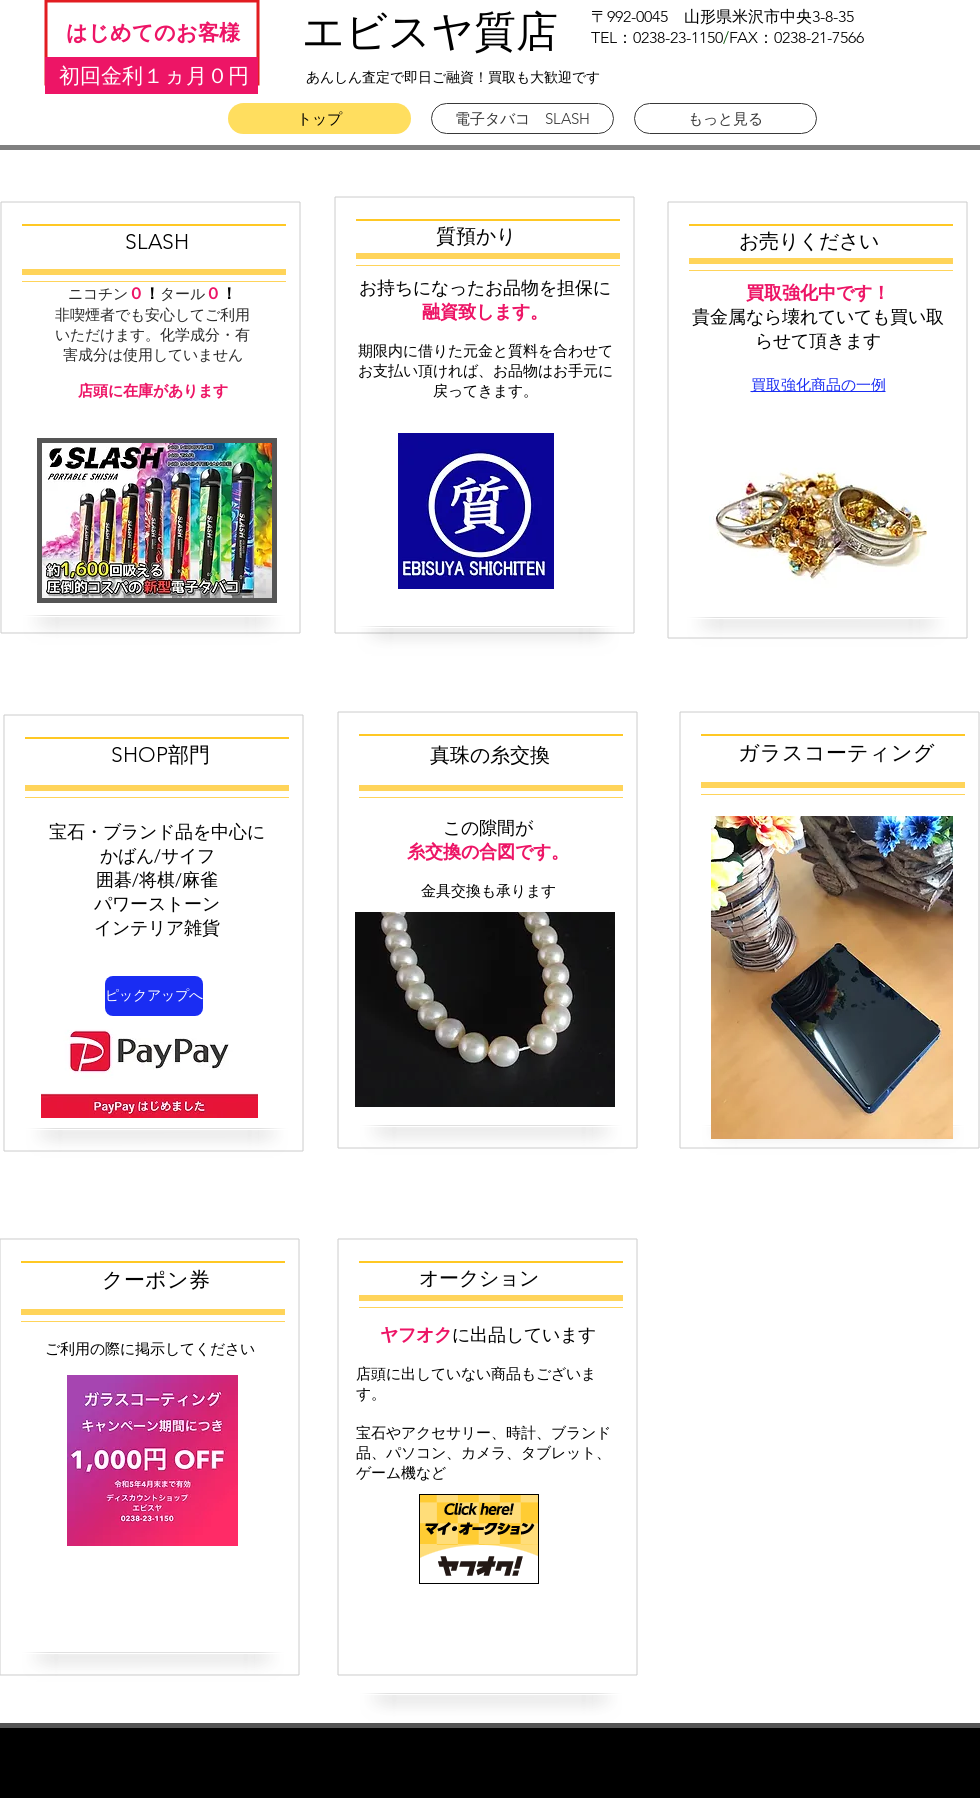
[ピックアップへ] (154, 996)
